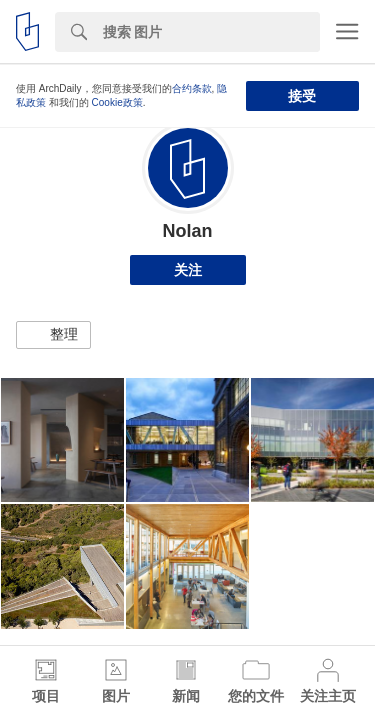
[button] (53, 335)
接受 (302, 96)
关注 (188, 270)
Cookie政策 (117, 102)
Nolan (187, 231)
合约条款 (192, 88)
